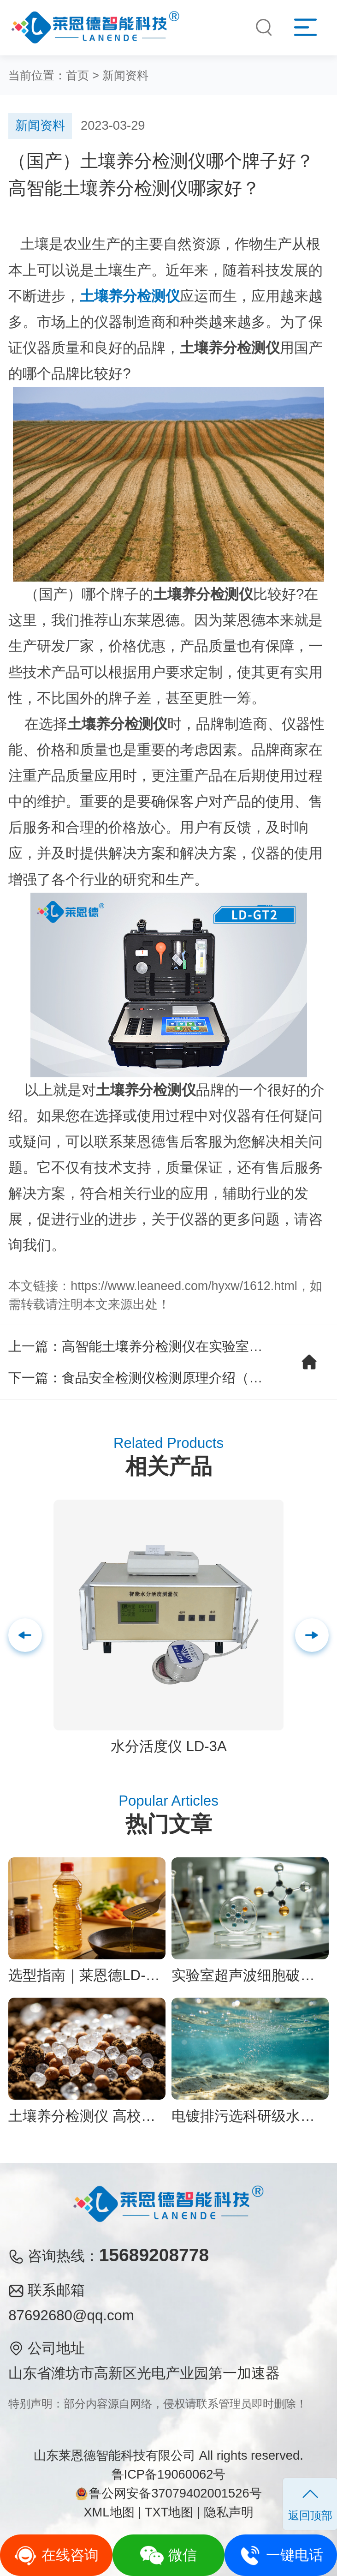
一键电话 (280, 2555)
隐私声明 (229, 2512)
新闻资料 (125, 75)
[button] (312, 1635)
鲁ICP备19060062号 (169, 2474)
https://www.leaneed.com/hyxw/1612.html (184, 1286)
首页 (77, 75)
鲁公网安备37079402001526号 (168, 2493)
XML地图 (108, 2512)
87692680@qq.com (71, 2315)
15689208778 (154, 2255)
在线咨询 (56, 2555)
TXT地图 (169, 2512)
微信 (168, 2555)
